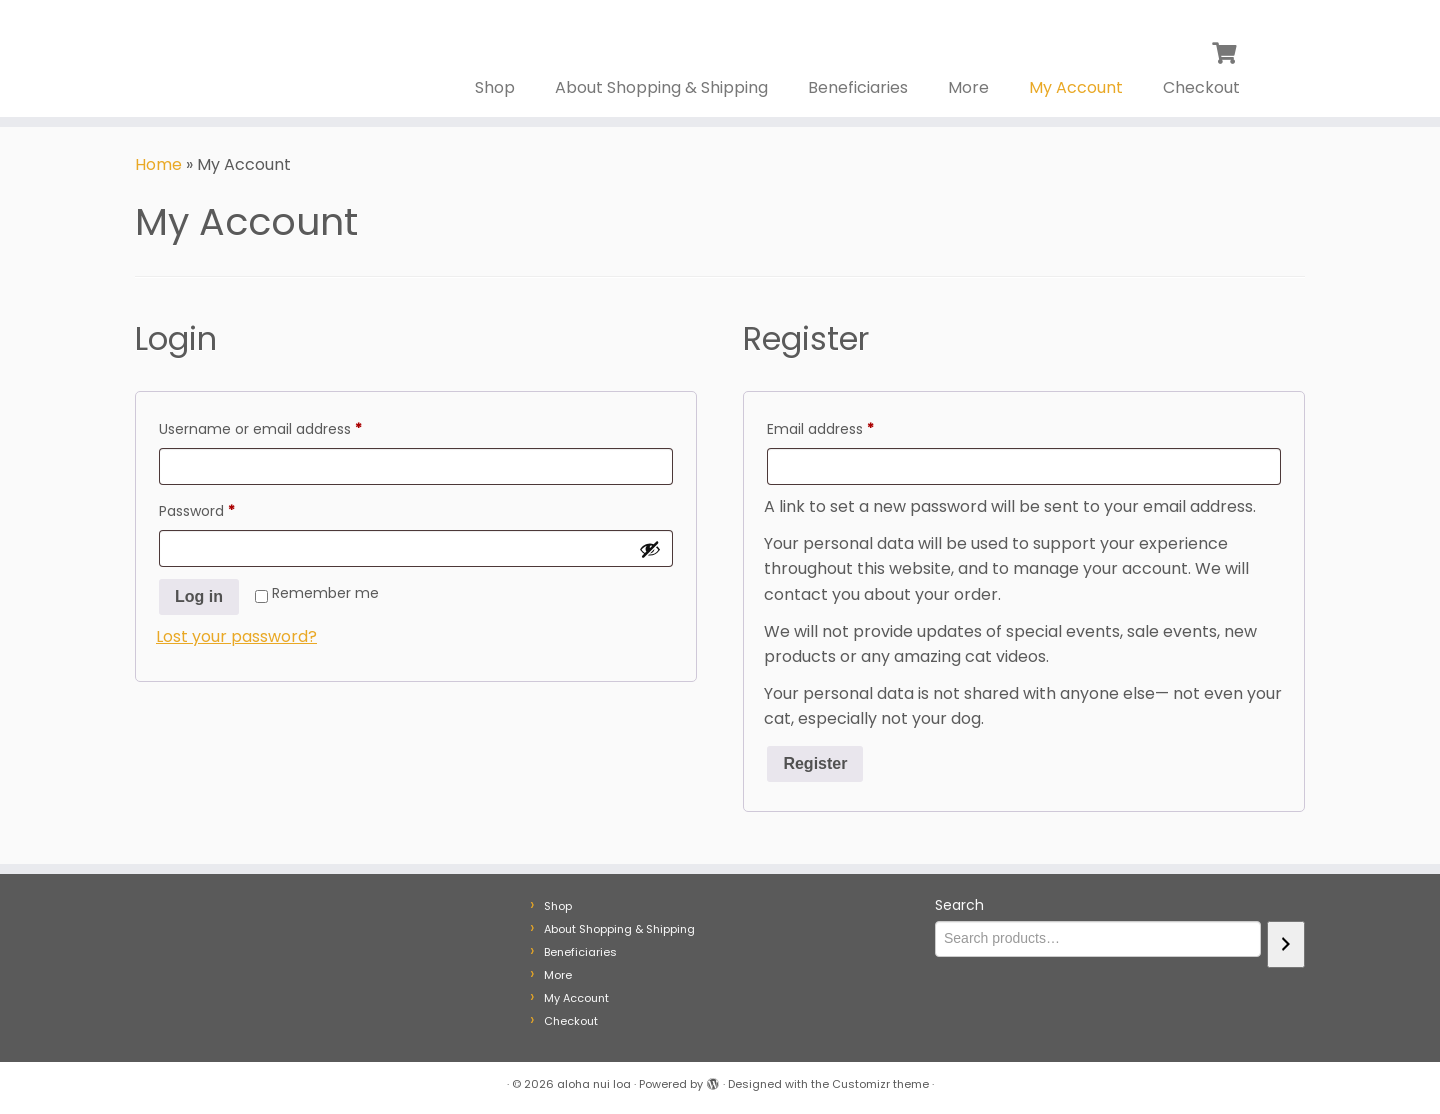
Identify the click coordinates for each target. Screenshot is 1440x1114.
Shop (495, 87)
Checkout (1201, 87)
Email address (850, 427)
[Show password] (650, 549)
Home (158, 164)
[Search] (1286, 944)
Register (815, 763)
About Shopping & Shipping (661, 87)
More (968, 87)
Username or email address (290, 427)
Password (227, 509)
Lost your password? (236, 636)
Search (959, 905)
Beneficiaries (858, 87)
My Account (1076, 87)
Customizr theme (880, 1084)
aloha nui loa (594, 1084)
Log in (199, 596)
